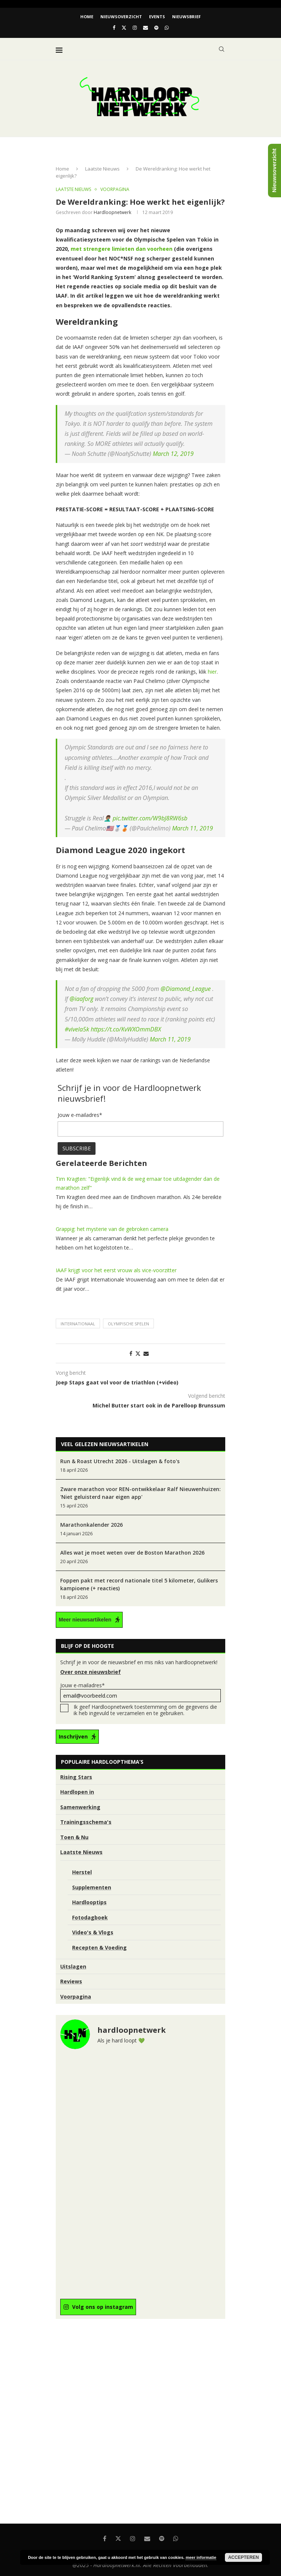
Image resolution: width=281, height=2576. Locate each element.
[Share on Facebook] (130, 1353)
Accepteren (243, 2557)
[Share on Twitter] (137, 1353)
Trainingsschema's (86, 1821)
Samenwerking (80, 1807)
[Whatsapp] (167, 27)
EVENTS (157, 16)
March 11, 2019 (192, 828)
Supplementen (91, 1887)
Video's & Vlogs (92, 1932)
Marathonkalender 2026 (91, 1524)
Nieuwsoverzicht (121, 16)
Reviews (71, 1981)
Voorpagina (75, 1996)
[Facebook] (114, 27)
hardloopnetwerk (112, 212)
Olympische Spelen (128, 1323)
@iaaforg (81, 999)
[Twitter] (124, 27)
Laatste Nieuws (102, 168)
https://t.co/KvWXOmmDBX (126, 1029)
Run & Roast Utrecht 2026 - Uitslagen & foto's (120, 1461)
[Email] (145, 27)
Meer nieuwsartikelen (85, 1620)
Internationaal (78, 1323)
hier (211, 671)
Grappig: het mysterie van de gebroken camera (112, 1228)
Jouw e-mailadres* (140, 1692)
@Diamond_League (186, 989)
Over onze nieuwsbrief (90, 1671)
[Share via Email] (146, 1353)
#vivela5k (77, 1029)
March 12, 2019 (173, 454)
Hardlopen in (77, 1791)
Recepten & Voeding (99, 1947)
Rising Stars (76, 1776)
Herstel (82, 1872)
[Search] (221, 49)
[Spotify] (156, 27)
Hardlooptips (89, 1902)
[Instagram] (135, 27)
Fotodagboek (90, 1917)
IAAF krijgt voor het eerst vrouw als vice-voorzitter (116, 1270)
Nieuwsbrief (186, 16)
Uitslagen (73, 1966)
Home (86, 16)
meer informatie (200, 2557)
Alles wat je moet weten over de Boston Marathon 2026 (132, 1552)
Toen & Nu (74, 1837)
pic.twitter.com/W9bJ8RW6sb (150, 818)
